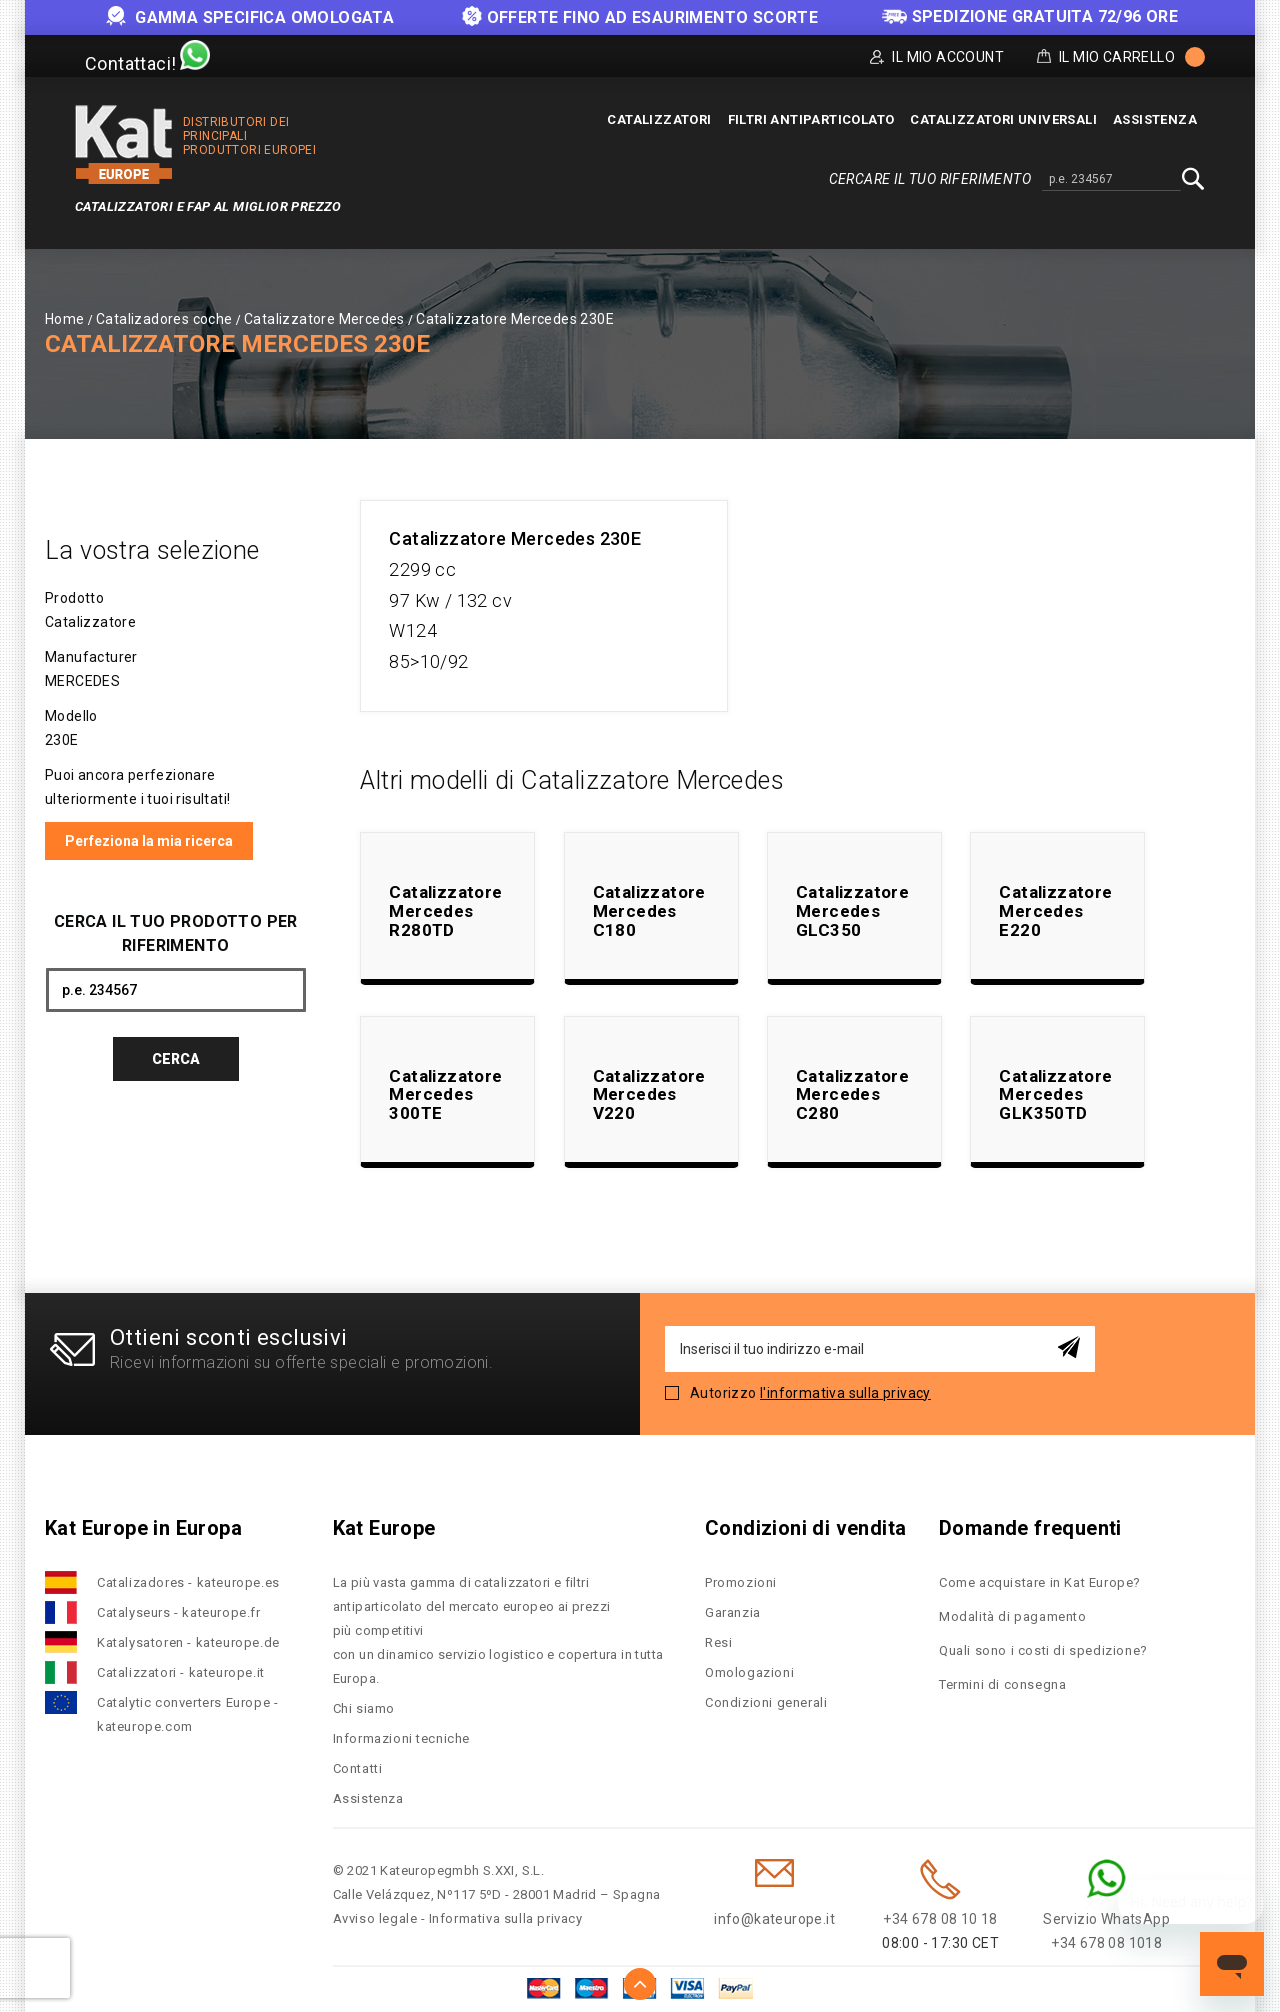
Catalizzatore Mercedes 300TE (445, 1094)
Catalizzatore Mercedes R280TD (445, 910)
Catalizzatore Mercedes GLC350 (852, 910)
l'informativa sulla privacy (845, 1393)
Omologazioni (749, 1672)
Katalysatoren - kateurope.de (188, 1642)
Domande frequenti (1030, 1528)
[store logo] (124, 144)
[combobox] (1111, 180)
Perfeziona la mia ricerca (149, 841)
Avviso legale (375, 1918)
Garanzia (733, 1612)
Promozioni (741, 1582)
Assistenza (368, 1798)
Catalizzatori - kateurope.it (181, 1672)
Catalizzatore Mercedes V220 (649, 1094)
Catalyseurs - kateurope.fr (179, 1612)
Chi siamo (364, 1708)
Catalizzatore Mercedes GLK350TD (1055, 1094)
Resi (718, 1642)
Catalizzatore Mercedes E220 (1055, 910)
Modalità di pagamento (1013, 1616)
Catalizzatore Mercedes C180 (649, 910)
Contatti (358, 1768)
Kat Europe (384, 1528)
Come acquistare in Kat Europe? (1040, 1582)
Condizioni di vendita (805, 1528)
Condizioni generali (766, 1702)
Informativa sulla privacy (506, 1918)
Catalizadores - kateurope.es (188, 1582)
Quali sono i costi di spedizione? (1043, 1650)
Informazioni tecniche (402, 1738)
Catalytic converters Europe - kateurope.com (187, 1714)
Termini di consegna (1002, 1684)
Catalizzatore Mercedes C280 (852, 1094)
